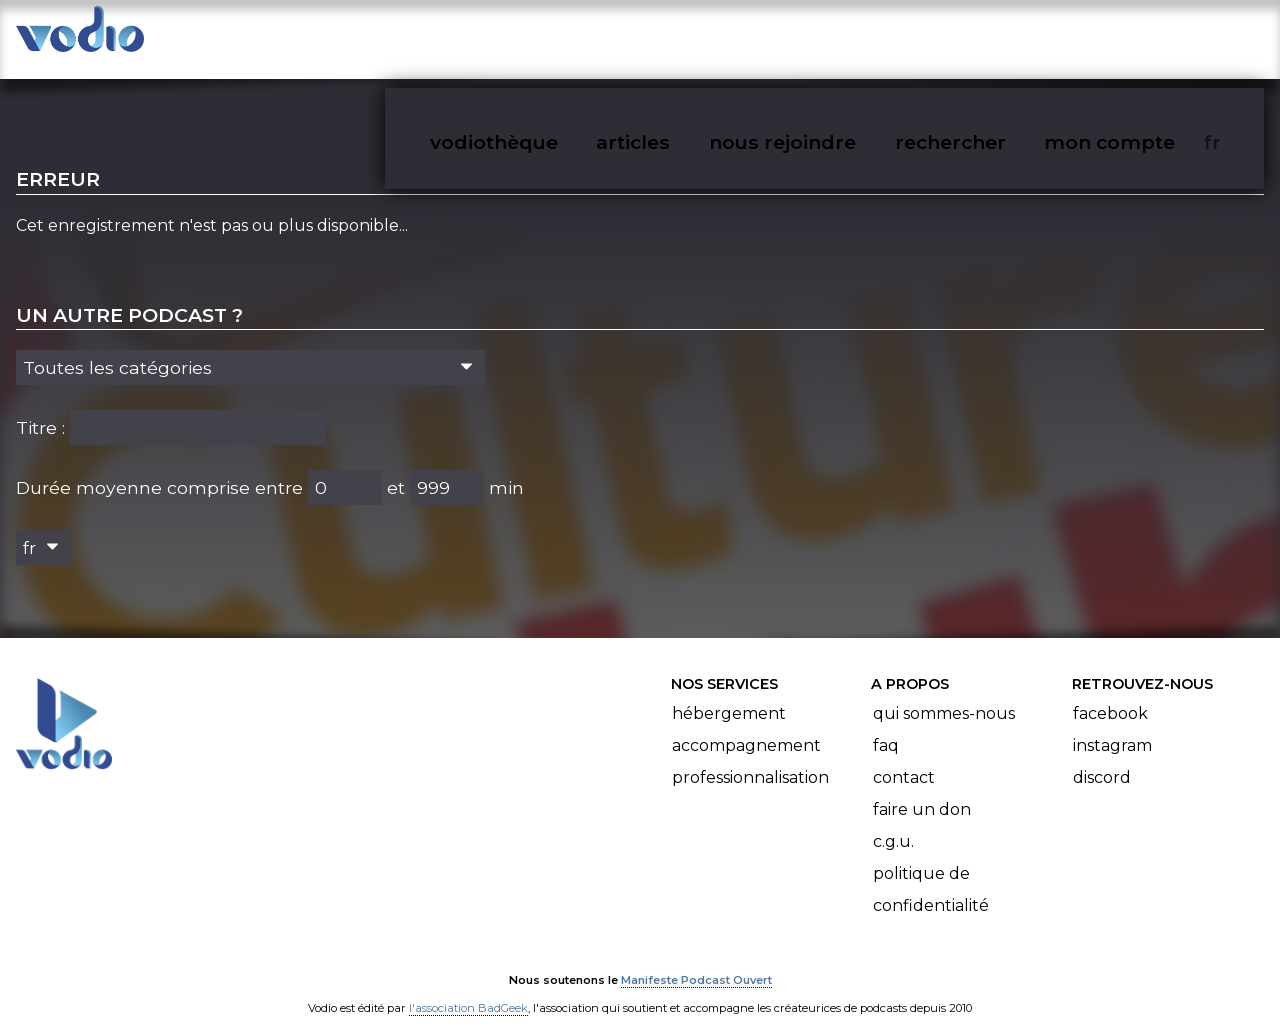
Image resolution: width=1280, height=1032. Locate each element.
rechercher (986, 36)
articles (678, 36)
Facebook (1110, 694)
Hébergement (729, 694)
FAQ (886, 726)
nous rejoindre (823, 36)
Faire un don (922, 790)
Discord (1102, 758)
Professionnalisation (750, 758)
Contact (904, 758)
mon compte (1142, 36)
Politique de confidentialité (931, 870)
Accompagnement (746, 726)
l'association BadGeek (468, 988)
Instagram (1112, 726)
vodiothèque (542, 36)
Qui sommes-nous (944, 694)
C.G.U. (893, 822)
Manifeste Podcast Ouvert (696, 960)
